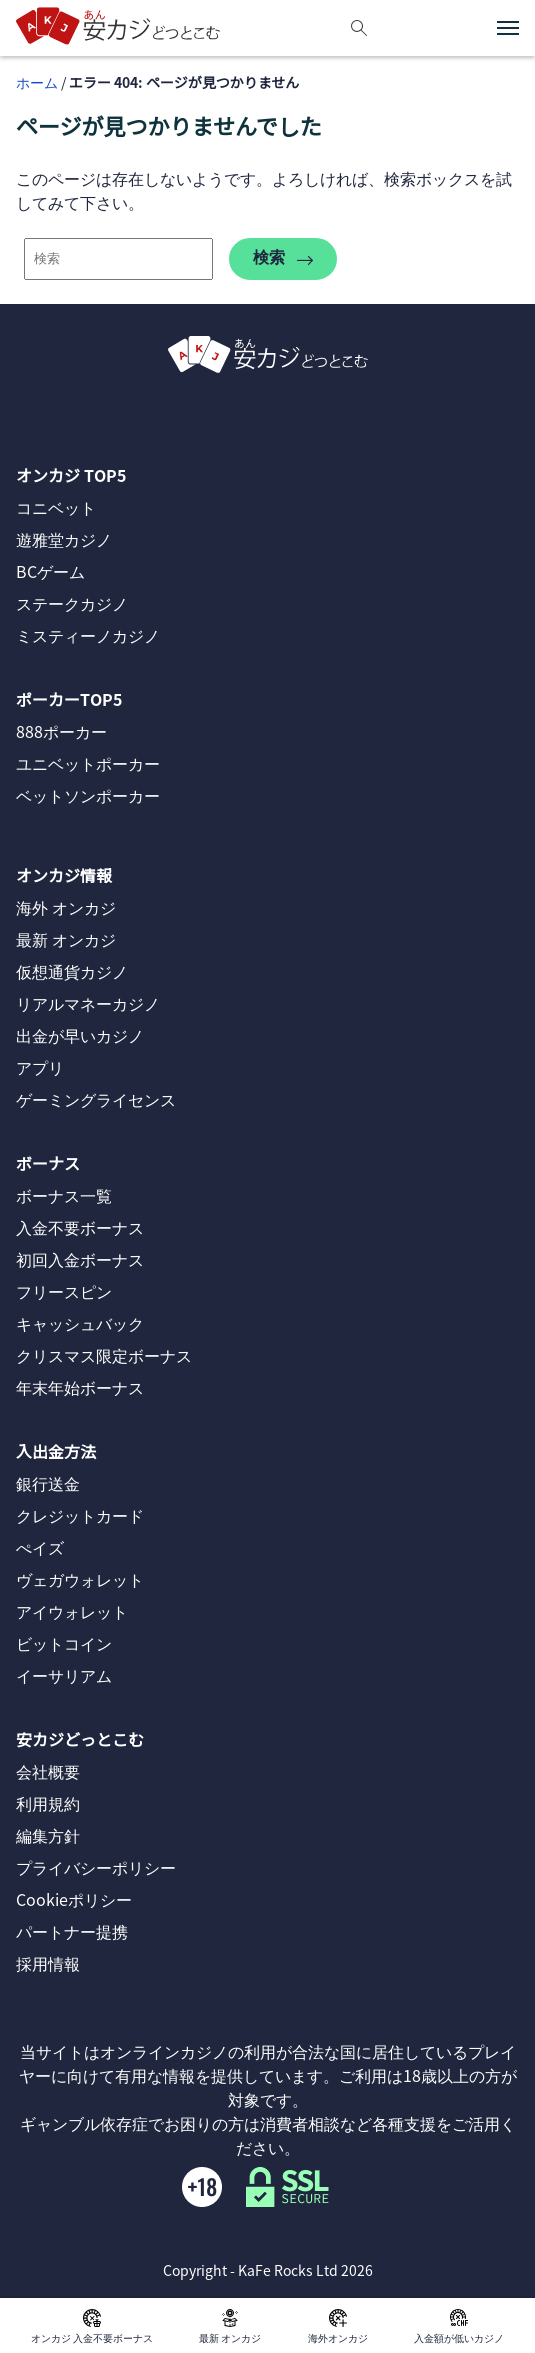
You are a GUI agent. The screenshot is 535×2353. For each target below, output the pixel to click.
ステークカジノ (72, 603)
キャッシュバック (80, 1323)
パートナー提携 (72, 1931)
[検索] (359, 28)
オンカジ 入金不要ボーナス (92, 2325)
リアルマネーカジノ (88, 1003)
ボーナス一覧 (64, 1195)
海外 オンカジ (66, 907)
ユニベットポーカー (88, 763)
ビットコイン (64, 1643)
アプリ (40, 1067)
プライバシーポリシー (96, 1867)
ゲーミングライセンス (96, 1099)
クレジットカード (80, 1515)
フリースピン (64, 1291)
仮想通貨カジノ (72, 971)
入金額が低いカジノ (459, 2325)
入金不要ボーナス (80, 1227)
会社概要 (48, 1771)
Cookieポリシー (74, 1899)
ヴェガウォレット (80, 1579)
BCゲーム (50, 571)
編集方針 (48, 1835)
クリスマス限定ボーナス (104, 1355)
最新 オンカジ (230, 2325)
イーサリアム (64, 1675)
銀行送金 (48, 1483)
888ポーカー (61, 731)
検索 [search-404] (283, 258)
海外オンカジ (338, 2325)
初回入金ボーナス (80, 1259)
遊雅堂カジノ (64, 539)
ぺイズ (40, 1547)
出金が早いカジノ (80, 1035)
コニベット (56, 507)
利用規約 (48, 1803)
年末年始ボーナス (80, 1387)
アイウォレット (72, 1611)
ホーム (37, 82)
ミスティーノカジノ (88, 635)
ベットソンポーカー (88, 795)
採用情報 (48, 1963)
